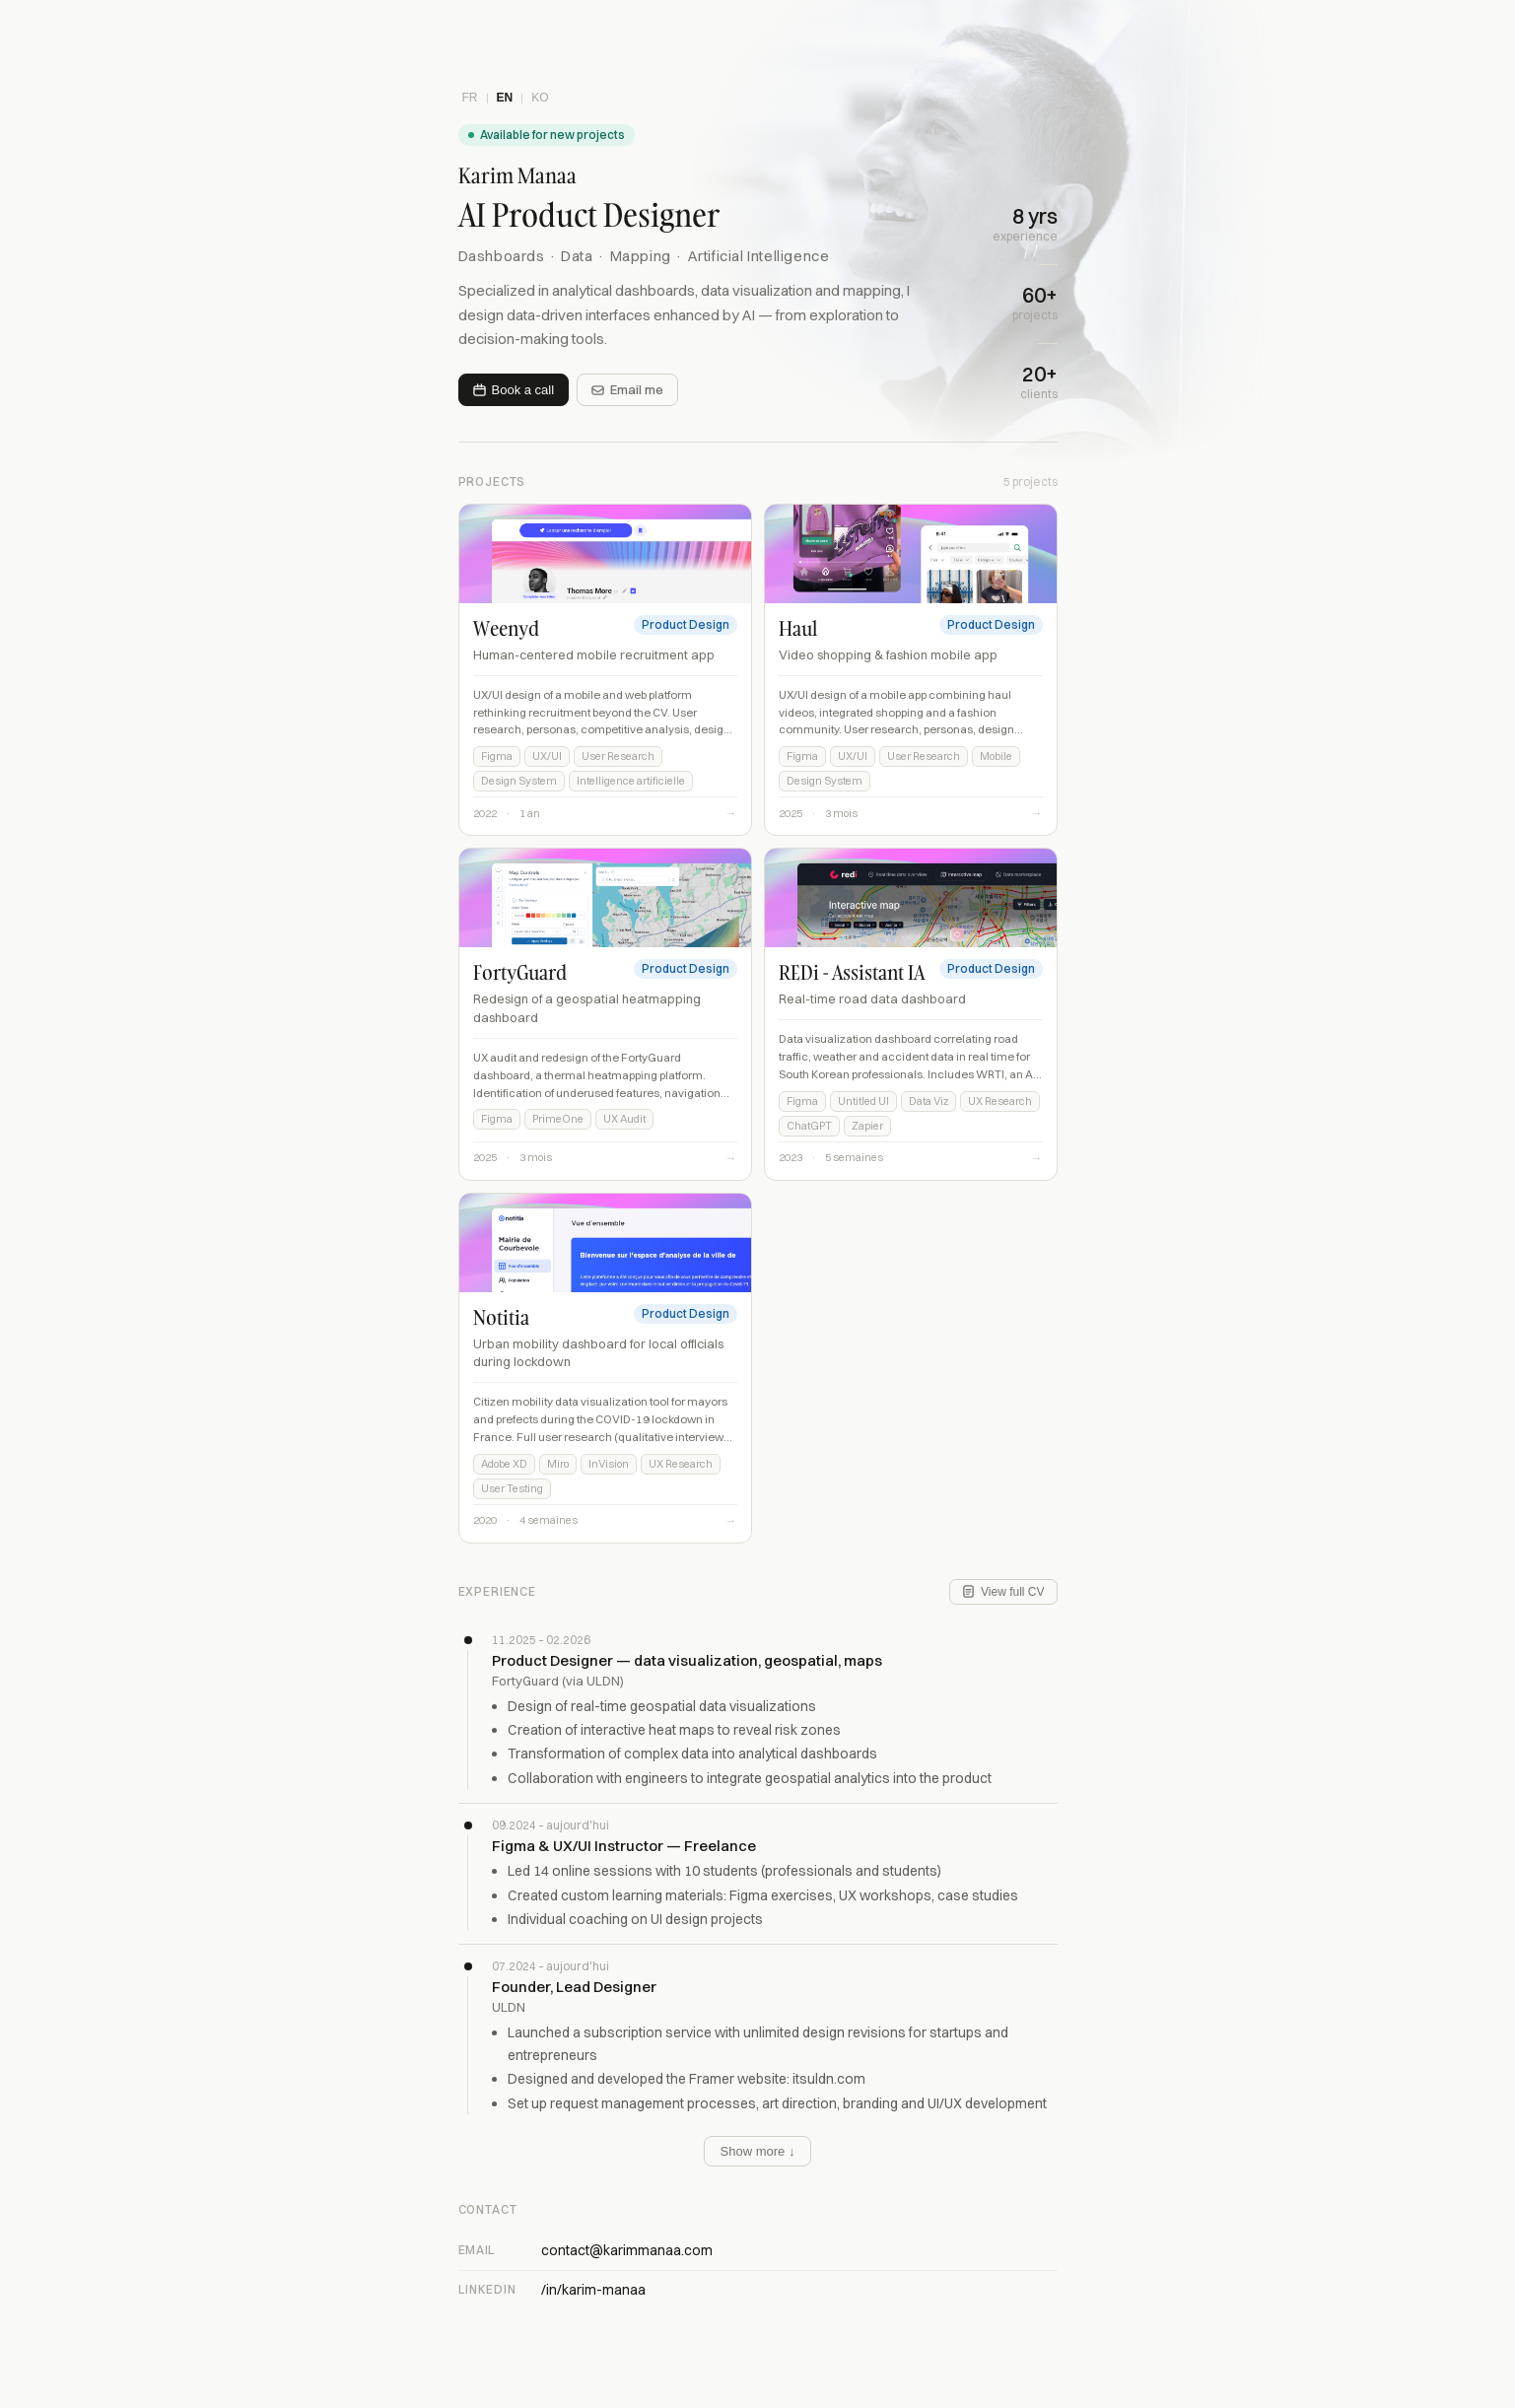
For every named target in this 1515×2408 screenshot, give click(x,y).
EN (505, 97)
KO (539, 97)
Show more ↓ (758, 2151)
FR (470, 97)
